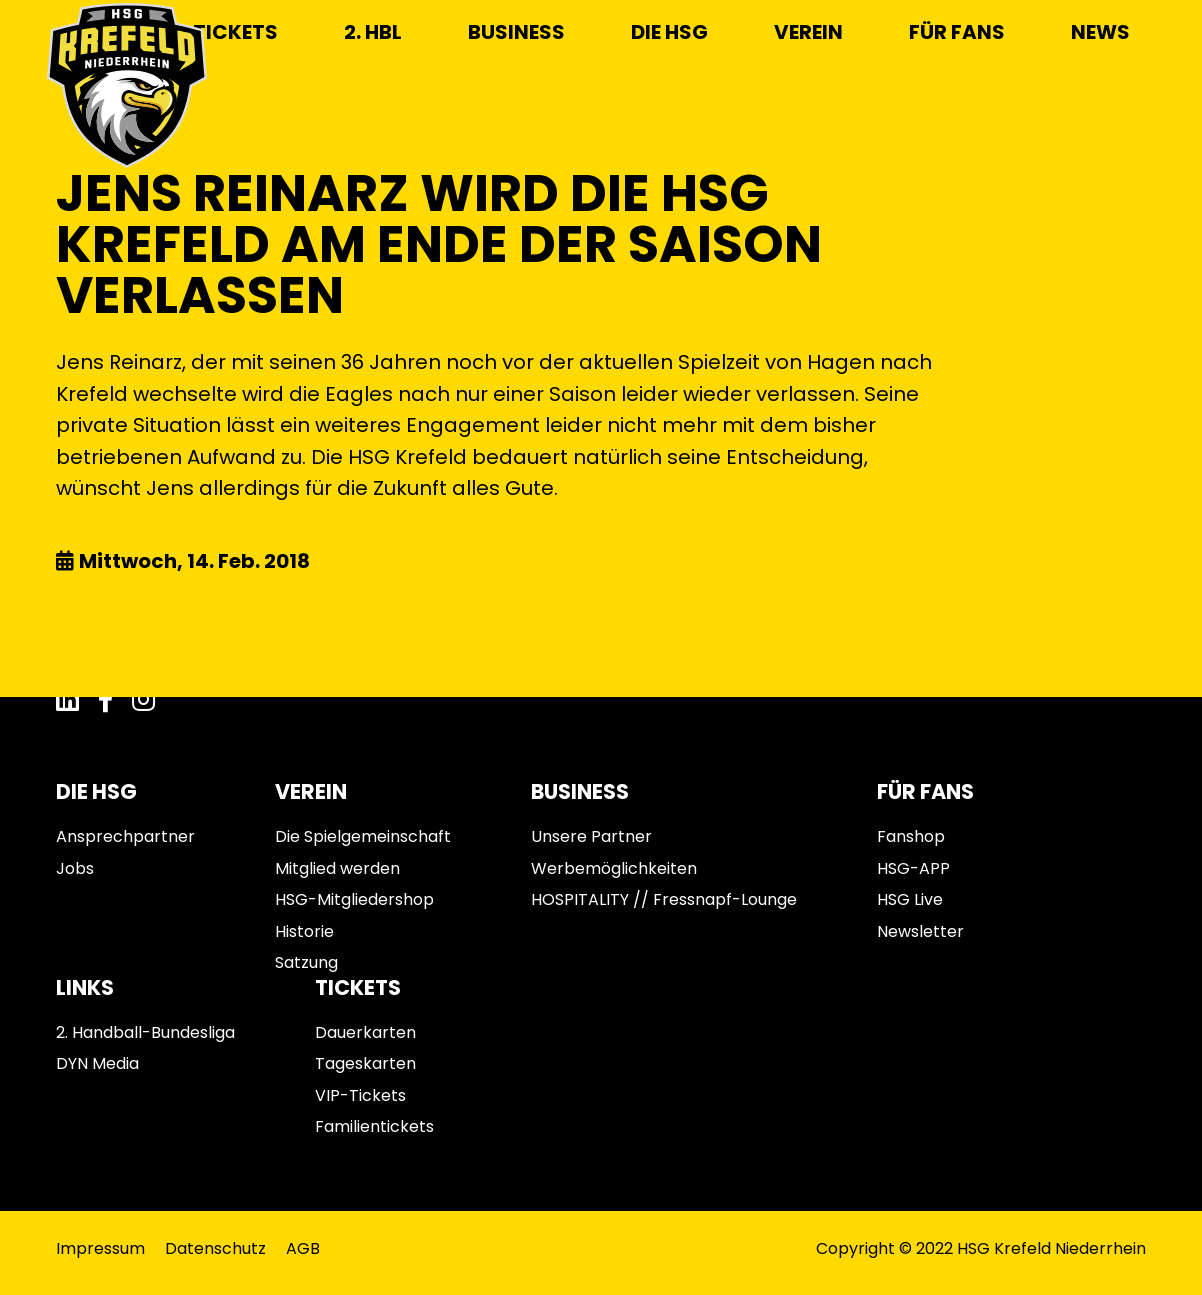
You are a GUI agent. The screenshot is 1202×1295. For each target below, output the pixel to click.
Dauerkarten (365, 1032)
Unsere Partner (591, 836)
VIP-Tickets (360, 1095)
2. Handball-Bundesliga (145, 1032)
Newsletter (920, 931)
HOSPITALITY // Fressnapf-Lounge (664, 899)
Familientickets (374, 1126)
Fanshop (911, 836)
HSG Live (910, 899)
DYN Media (97, 1063)
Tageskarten (365, 1063)
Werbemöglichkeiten (614, 868)
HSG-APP (913, 868)
